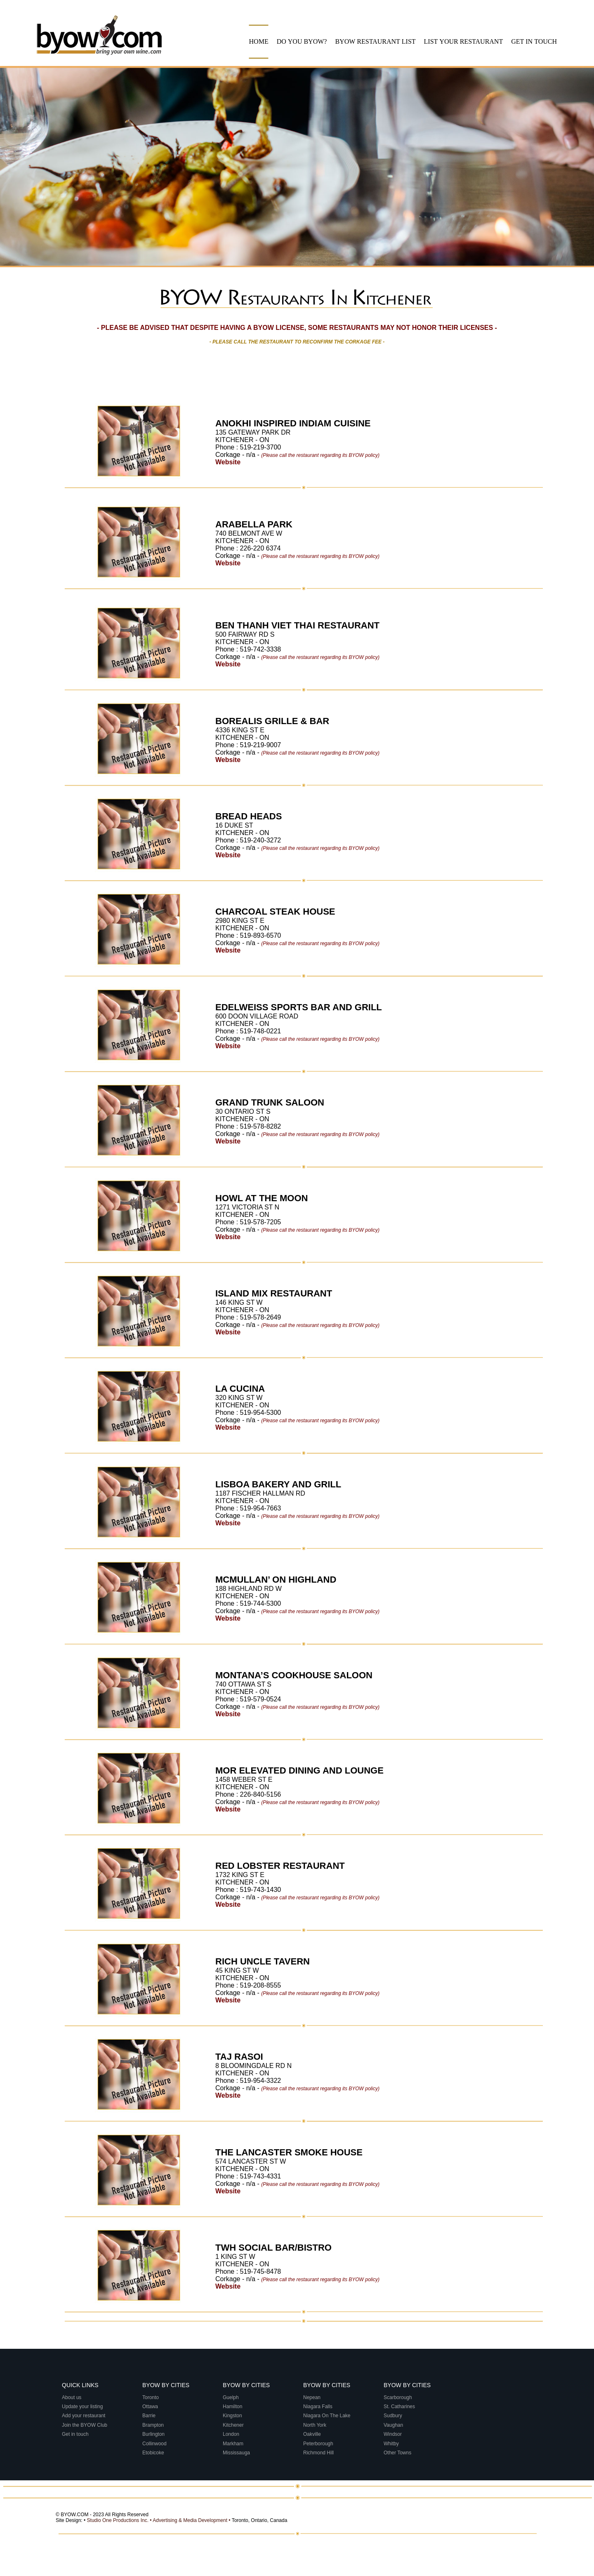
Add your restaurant (83, 2415)
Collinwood (155, 2444)
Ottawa (150, 2406)
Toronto (151, 2397)
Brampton (153, 2425)
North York (315, 2425)
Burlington (154, 2434)
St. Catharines (400, 2406)
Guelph (231, 2397)
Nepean (312, 2397)
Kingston (233, 2415)
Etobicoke (153, 2453)
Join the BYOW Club (84, 2425)
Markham (234, 2444)
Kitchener (234, 2425)
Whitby (392, 2444)
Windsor (393, 2434)
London (231, 2434)
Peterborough (319, 2444)
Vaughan (394, 2425)
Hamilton (233, 2406)
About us (71, 2397)
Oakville (312, 2434)
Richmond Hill (319, 2453)
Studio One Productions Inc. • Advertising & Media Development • (159, 2520)
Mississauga (237, 2453)
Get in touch (75, 2434)
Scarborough (398, 2397)
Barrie (149, 2415)
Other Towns (398, 2453)
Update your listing (82, 2406)
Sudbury (393, 2415)
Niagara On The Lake (327, 2415)
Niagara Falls (318, 2406)
